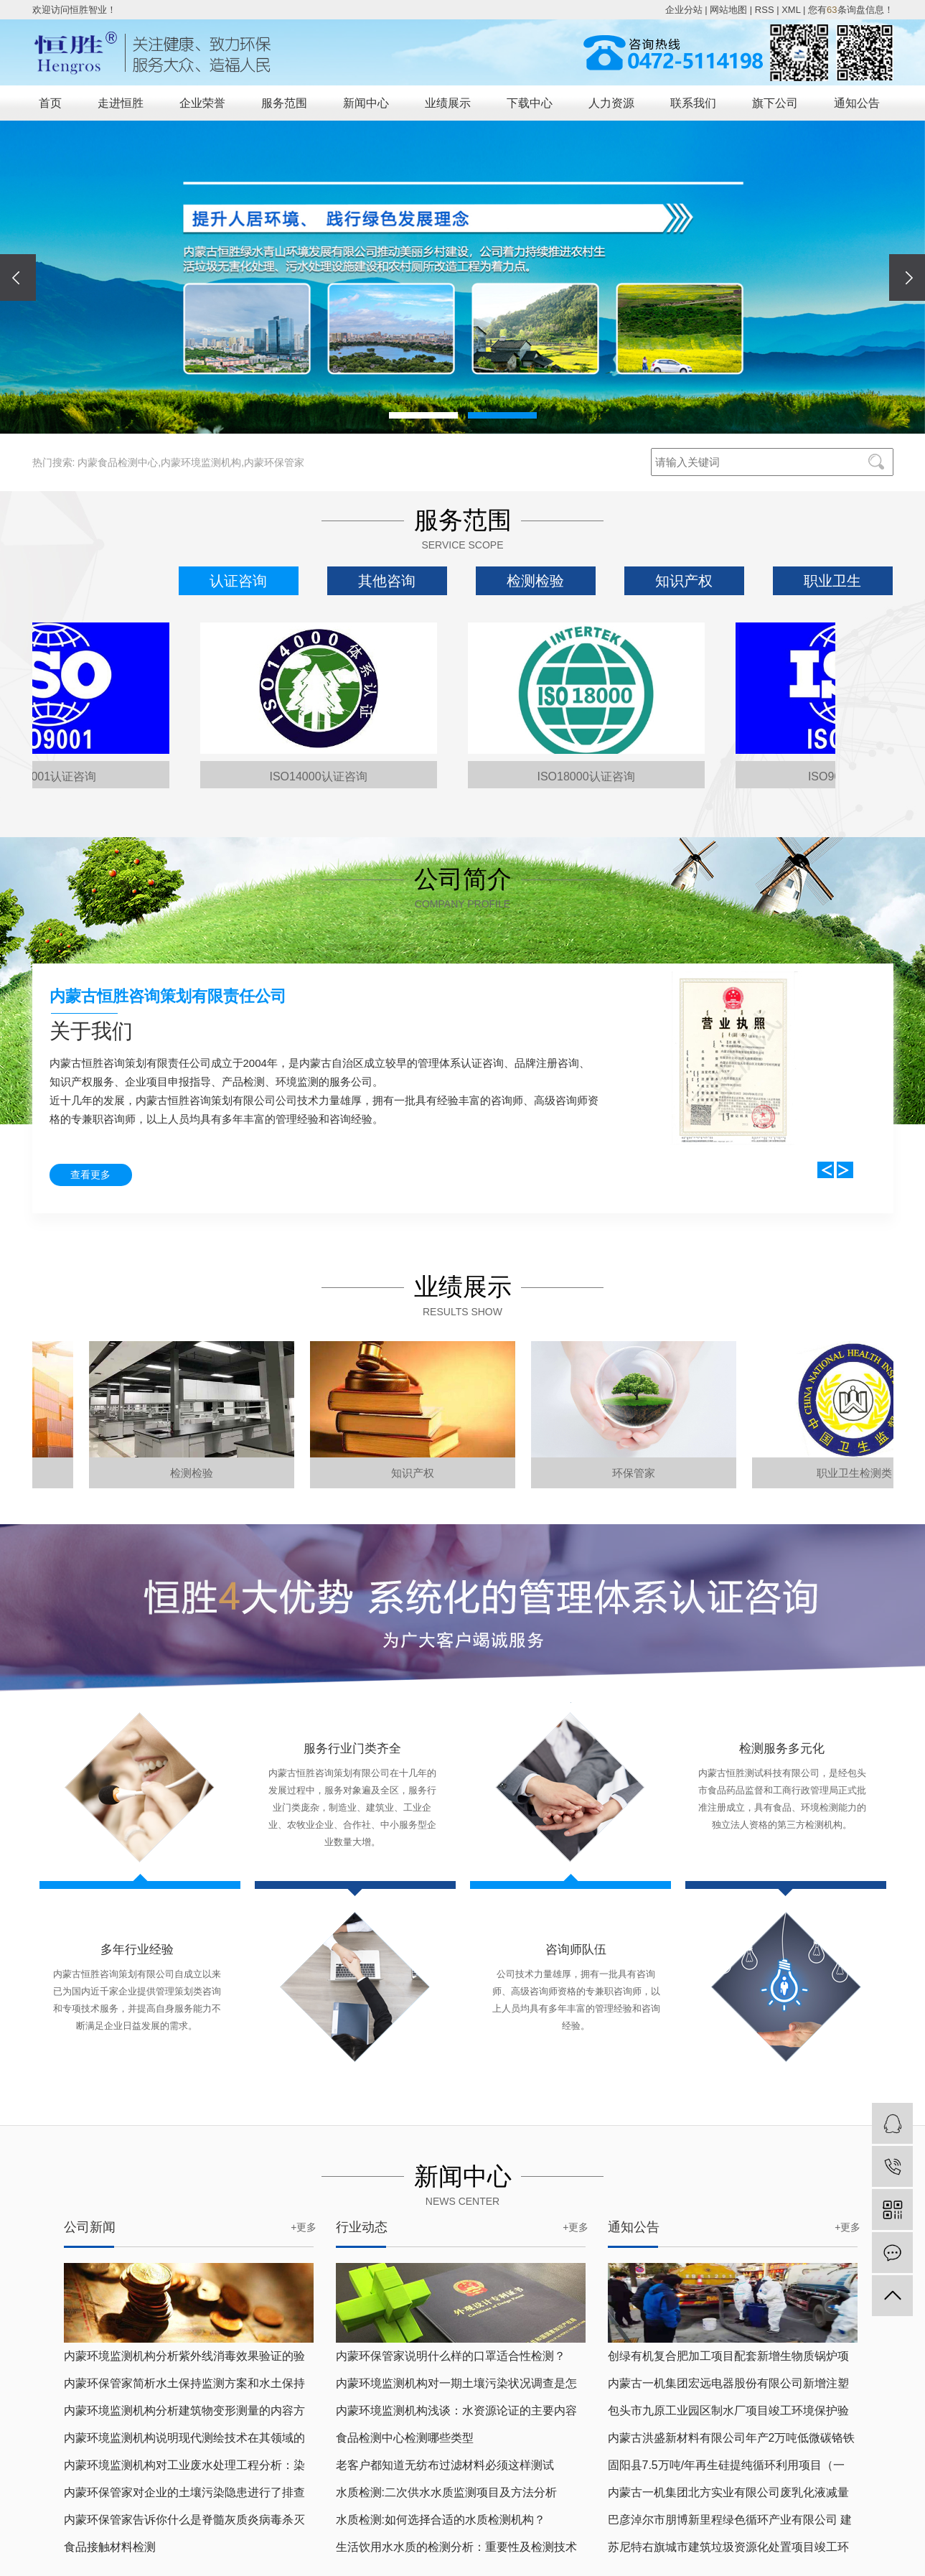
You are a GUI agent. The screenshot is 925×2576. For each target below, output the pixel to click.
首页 (50, 103)
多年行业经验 (137, 1949)
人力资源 (611, 103)
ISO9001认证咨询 (55, 776)
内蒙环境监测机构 (201, 462)
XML (790, 9)
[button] (423, 415)
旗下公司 (775, 103)
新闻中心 (366, 103)
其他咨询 (386, 581)
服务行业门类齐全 (352, 1748)
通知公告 (857, 103)
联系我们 (693, 103)
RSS (764, 9)
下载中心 (530, 103)
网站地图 (728, 9)
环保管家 (641, 1473)
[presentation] (18, 277)
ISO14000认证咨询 (323, 776)
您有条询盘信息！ (850, 9)
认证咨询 (238, 581)
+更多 (303, 2227)
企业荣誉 (202, 103)
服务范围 (284, 103)
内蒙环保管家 (274, 462)
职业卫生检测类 (862, 1473)
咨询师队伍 (575, 1949)
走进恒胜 (121, 103)
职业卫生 (832, 581)
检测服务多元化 (782, 1748)
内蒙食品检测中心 (118, 462)
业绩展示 (448, 103)
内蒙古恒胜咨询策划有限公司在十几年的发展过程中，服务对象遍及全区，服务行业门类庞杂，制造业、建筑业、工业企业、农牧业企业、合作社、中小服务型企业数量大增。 (352, 1807)
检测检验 (535, 581)
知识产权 (684, 581)
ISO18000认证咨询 (590, 776)
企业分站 (684, 9)
